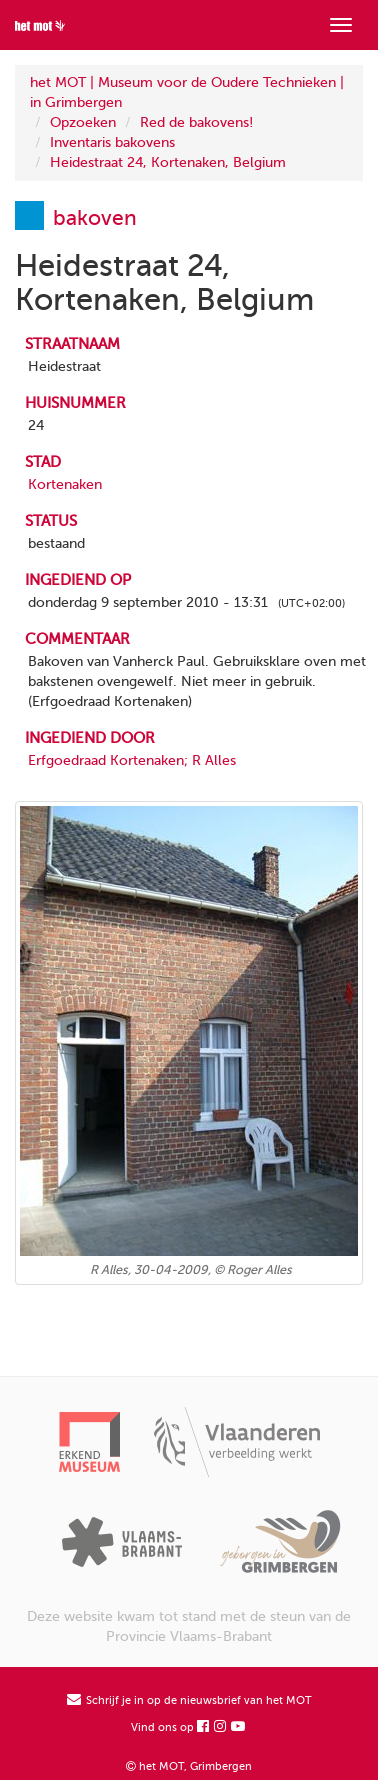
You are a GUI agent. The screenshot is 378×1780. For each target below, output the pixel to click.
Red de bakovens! (196, 122)
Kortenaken (65, 484)
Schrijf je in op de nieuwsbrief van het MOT (189, 1700)
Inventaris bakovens (112, 142)
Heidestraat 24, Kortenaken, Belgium (168, 162)
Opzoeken (83, 122)
